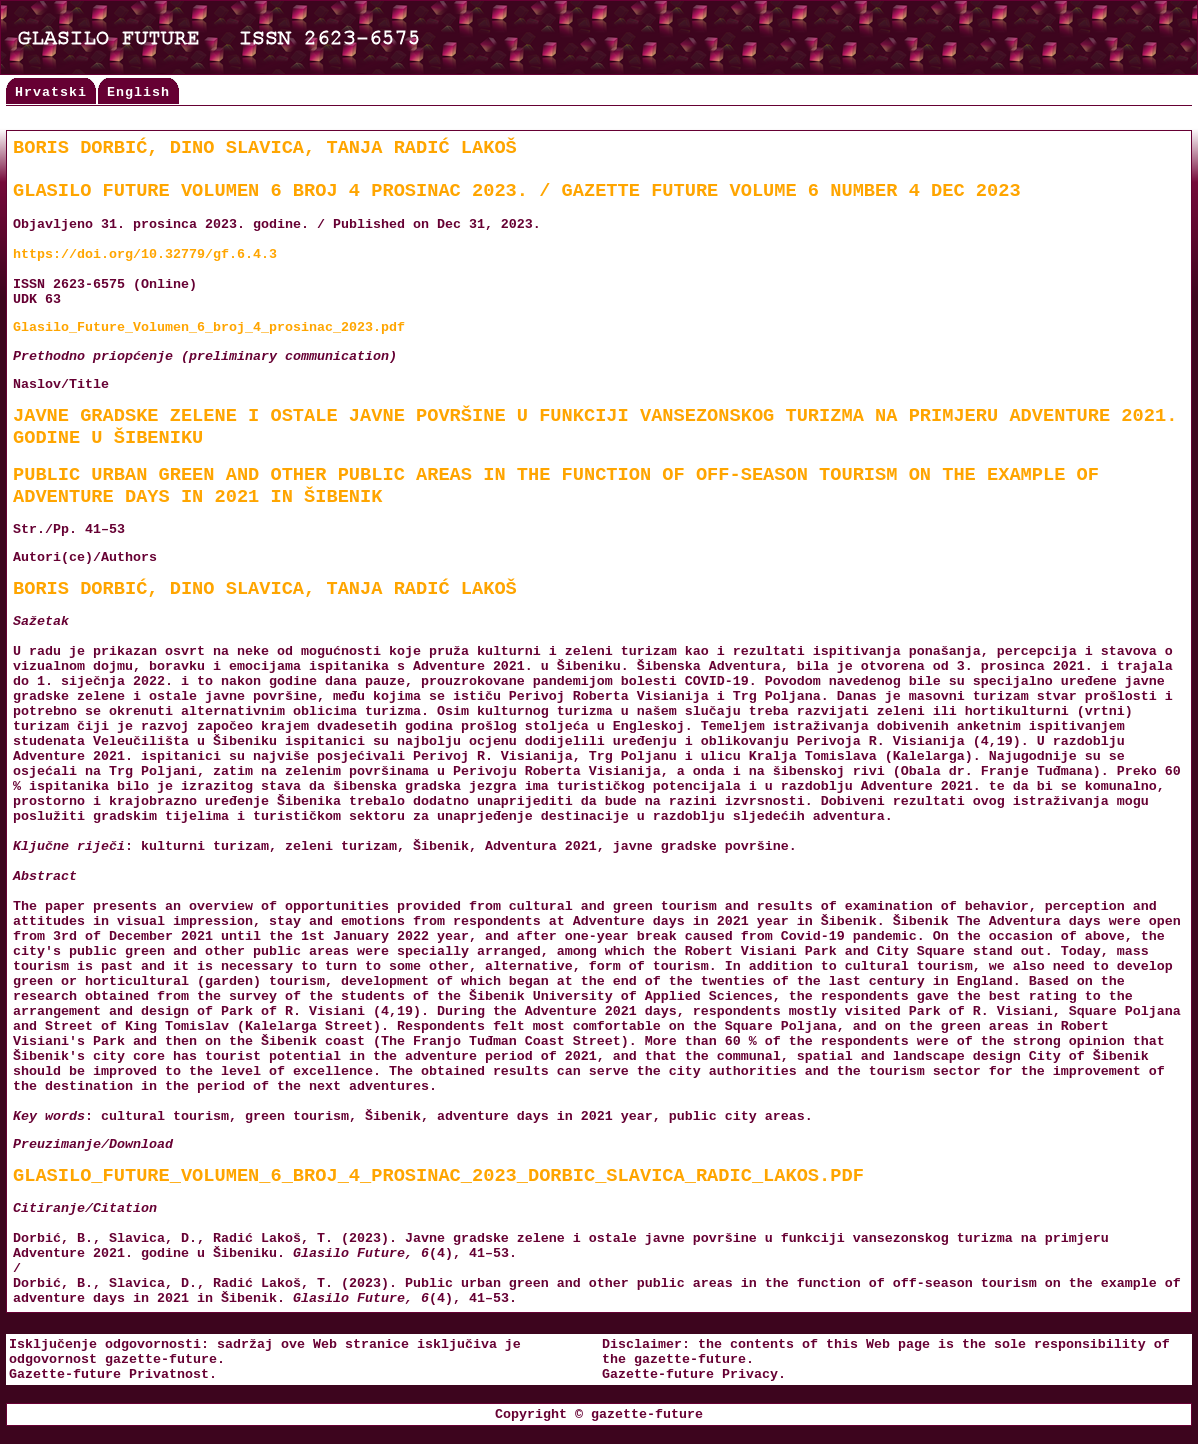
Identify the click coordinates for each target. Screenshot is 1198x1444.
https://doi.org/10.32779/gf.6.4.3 (145, 254)
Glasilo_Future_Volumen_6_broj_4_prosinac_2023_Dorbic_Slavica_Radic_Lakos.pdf (438, 1176)
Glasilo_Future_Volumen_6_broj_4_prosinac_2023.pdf (209, 327)
